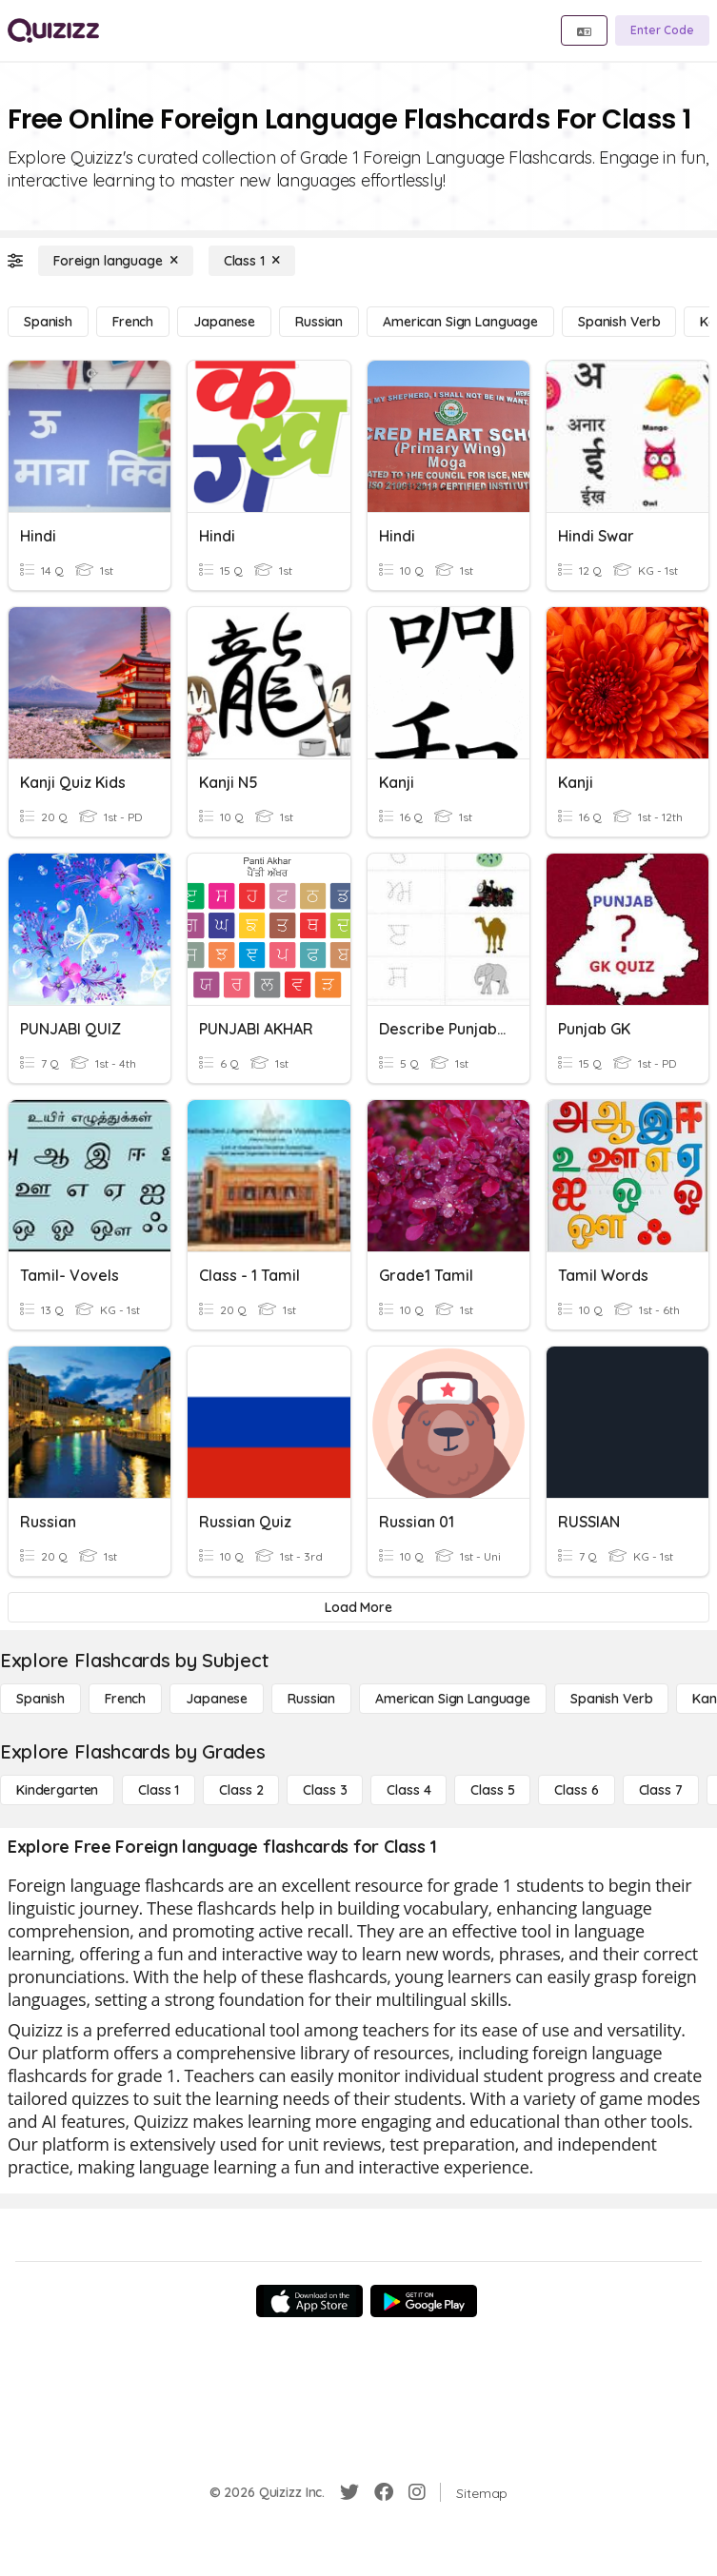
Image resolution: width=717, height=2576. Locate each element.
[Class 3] (325, 1790)
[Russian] (319, 321)
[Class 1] (252, 261)
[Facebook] (383, 2492)
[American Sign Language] (460, 321)
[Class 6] (576, 1790)
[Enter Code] (662, 30)
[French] (132, 321)
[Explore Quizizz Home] (53, 30)
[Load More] (358, 1607)
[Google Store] (423, 2301)
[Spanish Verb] (619, 321)
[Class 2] (241, 1790)
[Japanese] (224, 321)
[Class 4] (408, 1790)
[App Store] (309, 2301)
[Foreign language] (115, 261)
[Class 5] (492, 1790)
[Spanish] (48, 321)
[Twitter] (349, 2492)
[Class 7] (661, 1790)
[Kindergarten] (57, 1790)
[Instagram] (417, 2492)
